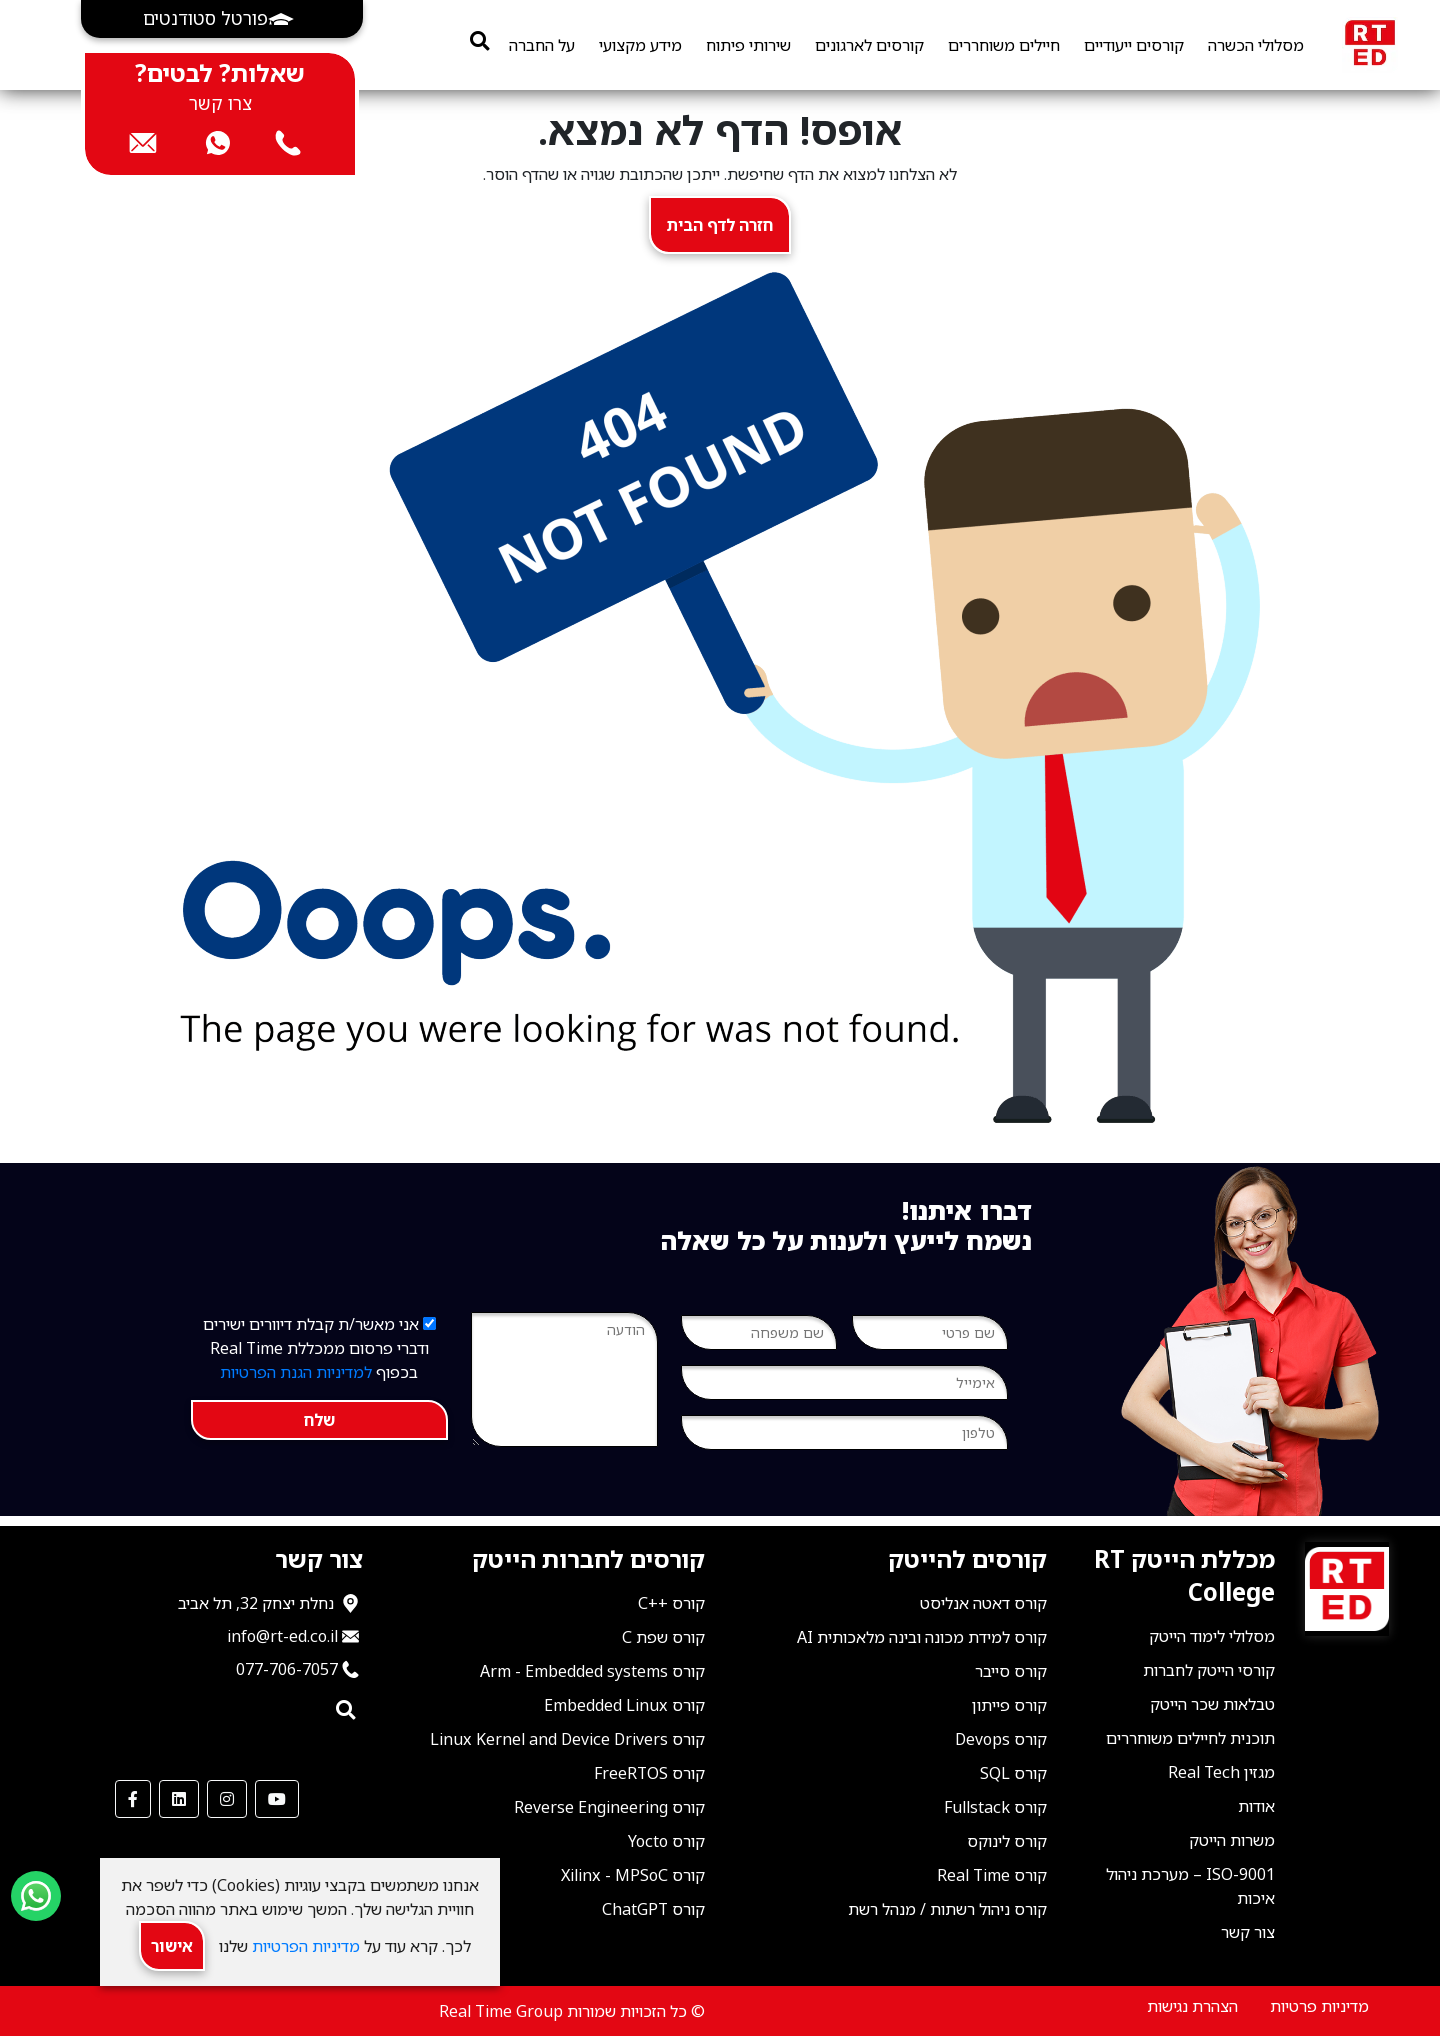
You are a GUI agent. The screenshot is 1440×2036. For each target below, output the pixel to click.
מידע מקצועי (640, 45)
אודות (1256, 1806)
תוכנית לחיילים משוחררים (1190, 1738)
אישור (172, 1946)
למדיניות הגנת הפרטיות (296, 1372)
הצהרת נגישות (1192, 2006)
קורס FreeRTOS (649, 1773)
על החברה (542, 45)
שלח (319, 1420)
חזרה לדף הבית (720, 225)
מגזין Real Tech (1221, 1772)
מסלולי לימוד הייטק (1212, 1636)
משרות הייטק (1232, 1840)
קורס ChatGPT (653, 1909)
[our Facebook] (133, 1799)
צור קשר (1248, 1932)
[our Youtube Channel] (277, 1799)
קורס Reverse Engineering (609, 1807)
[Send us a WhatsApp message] (36, 1896)
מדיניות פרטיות (1319, 2006)
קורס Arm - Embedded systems (592, 1671)
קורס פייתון (1009, 1705)
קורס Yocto (666, 1841)
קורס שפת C (663, 1637)
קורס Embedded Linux (624, 1705)
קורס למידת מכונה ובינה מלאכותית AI (922, 1637)
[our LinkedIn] (179, 1799)
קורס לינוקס (1007, 1841)
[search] (479, 40)
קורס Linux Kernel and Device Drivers (567, 1739)
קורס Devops (1001, 1739)
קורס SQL (1013, 1773)
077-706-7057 (287, 1669)
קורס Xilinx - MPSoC (633, 1875)
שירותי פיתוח (748, 45)
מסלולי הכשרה (1256, 45)
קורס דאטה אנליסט (983, 1603)
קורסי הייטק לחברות (1209, 1670)
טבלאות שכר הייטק (1212, 1704)
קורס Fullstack (995, 1807)
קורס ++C (671, 1603)
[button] (222, 19)
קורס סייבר (1011, 1671)
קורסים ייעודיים (1134, 45)
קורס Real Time (992, 1875)
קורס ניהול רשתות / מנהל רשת (947, 1909)
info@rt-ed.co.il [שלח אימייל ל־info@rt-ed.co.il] (282, 1636)
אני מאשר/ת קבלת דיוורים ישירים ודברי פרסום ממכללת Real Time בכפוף (319, 1348)
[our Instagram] (227, 1799)
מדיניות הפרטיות (304, 1946)
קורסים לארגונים (869, 45)
